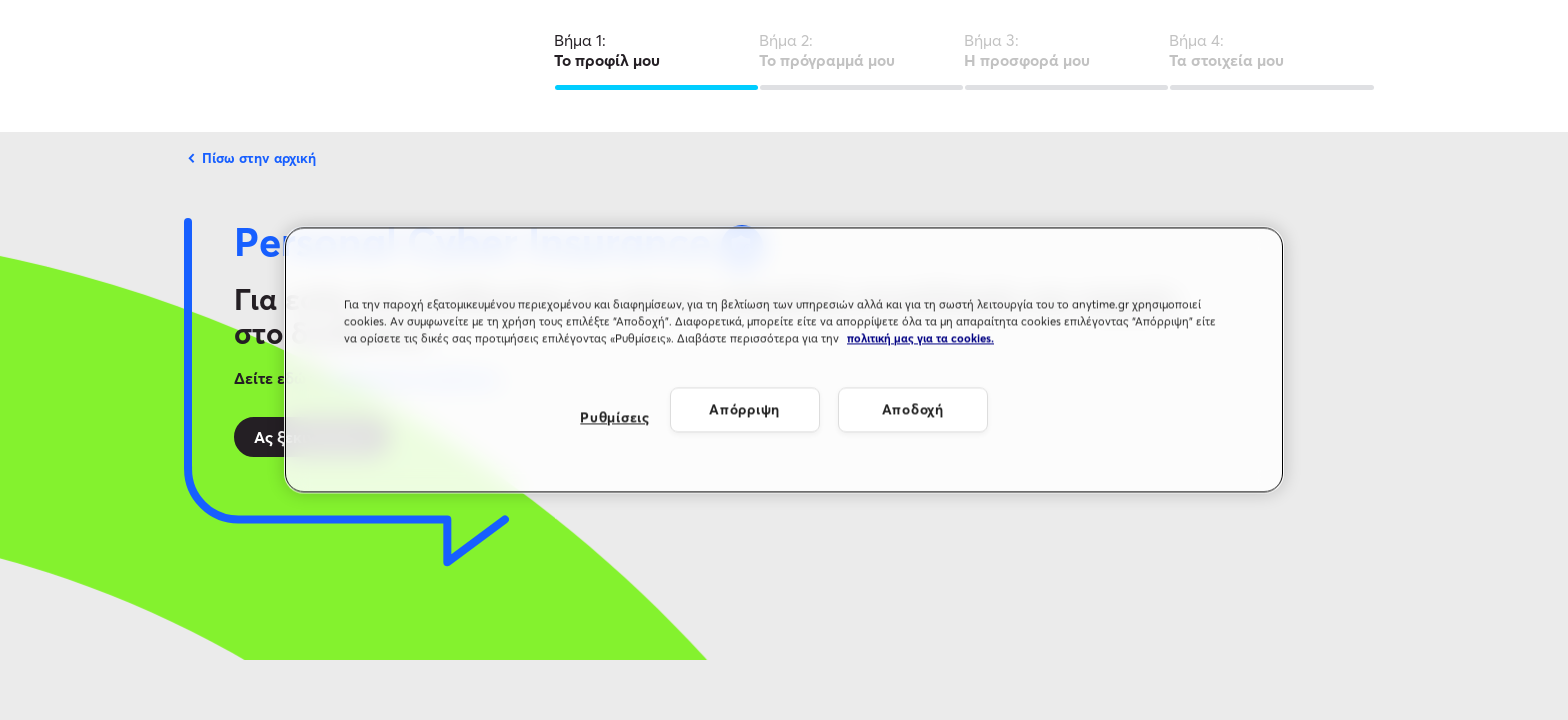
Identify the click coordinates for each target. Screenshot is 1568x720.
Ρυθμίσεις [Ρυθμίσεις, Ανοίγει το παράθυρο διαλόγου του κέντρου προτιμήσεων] (614, 417)
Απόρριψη (744, 409)
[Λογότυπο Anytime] (199, 66)
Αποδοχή (913, 409)
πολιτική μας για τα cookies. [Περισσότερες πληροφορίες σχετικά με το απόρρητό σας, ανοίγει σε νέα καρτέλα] (920, 339)
